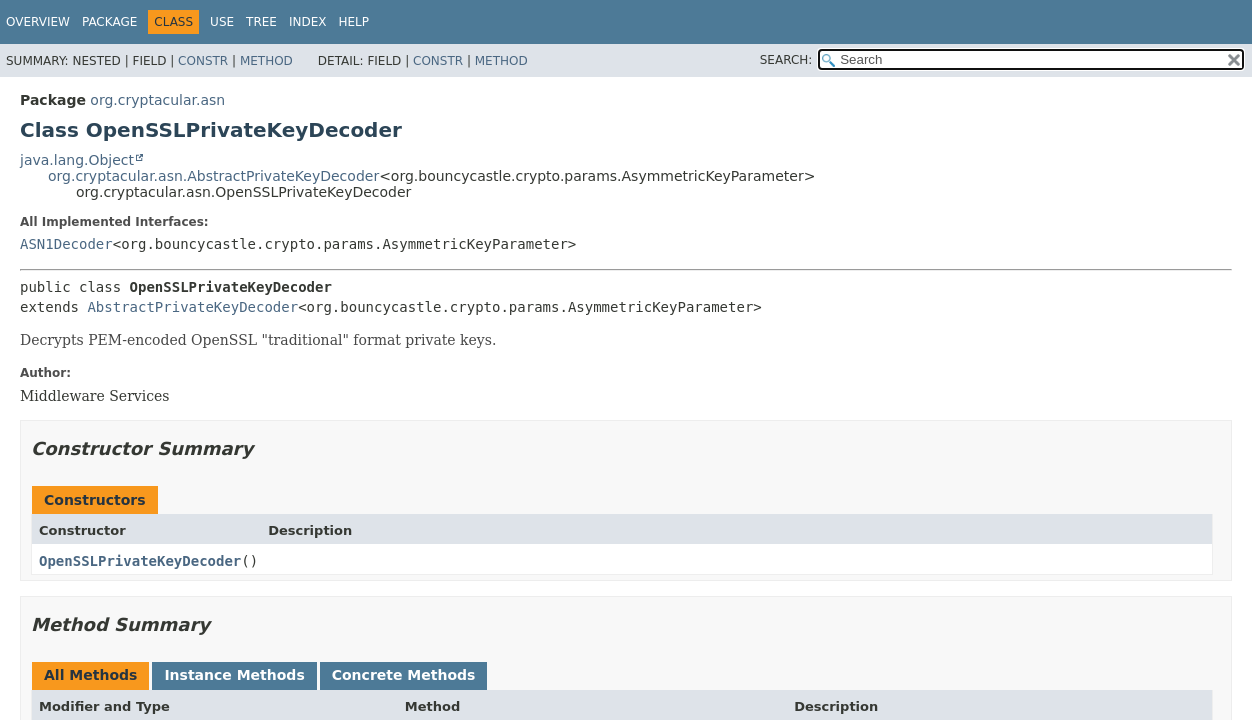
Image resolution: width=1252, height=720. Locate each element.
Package (109, 22)
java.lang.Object (77, 160)
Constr (203, 61)
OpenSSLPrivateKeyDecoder (140, 561)
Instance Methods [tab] (234, 675)
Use (222, 22)
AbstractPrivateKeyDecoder (192, 307)
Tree (261, 22)
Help (353, 22)
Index (308, 22)
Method (266, 61)
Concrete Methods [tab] (404, 675)
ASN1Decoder (66, 244)
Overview (38, 22)
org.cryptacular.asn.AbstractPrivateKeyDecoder (213, 176)
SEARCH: (786, 60)
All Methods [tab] (90, 675)
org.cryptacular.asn (157, 100)
